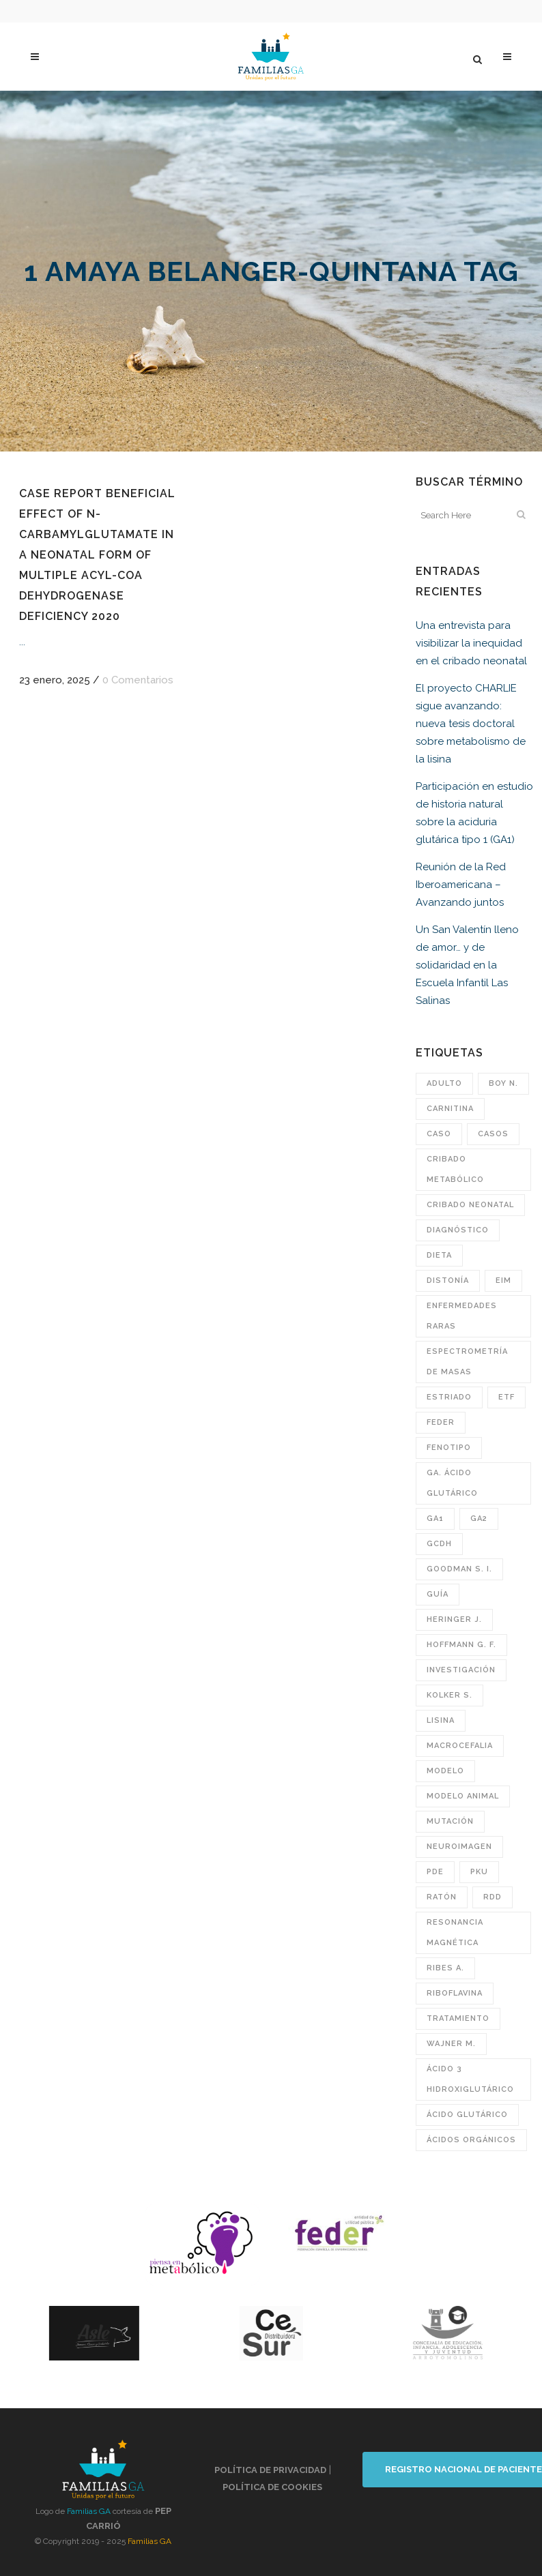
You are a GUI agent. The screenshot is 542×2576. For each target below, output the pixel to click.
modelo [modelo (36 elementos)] (445, 1770)
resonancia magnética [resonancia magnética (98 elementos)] (455, 1932)
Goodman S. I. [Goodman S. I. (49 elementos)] (459, 1569)
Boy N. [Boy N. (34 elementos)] (503, 1083)
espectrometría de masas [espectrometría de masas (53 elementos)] (467, 1361)
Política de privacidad (270, 2470)
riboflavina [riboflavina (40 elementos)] (455, 1993)
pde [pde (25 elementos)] (435, 1871)
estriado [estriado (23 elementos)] (449, 1397)
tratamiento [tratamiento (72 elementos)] (458, 2018)
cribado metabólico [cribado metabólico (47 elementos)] (455, 1169)
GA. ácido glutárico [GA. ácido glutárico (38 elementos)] (452, 1483)
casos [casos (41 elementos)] (493, 1133)
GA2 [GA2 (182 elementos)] (478, 1518)
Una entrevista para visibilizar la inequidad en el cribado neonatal (471, 643)
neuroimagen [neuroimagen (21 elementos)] (459, 1846)
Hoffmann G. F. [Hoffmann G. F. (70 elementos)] (461, 1644)
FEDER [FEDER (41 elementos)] (441, 1422)
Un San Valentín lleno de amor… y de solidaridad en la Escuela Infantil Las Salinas (467, 965)
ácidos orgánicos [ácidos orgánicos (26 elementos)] (471, 2139)
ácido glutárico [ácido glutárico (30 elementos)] (467, 2114)
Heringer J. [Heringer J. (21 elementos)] (454, 1619)
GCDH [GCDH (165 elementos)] (439, 1543)
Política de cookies (272, 2487)
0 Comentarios (137, 680)
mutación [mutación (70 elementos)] (450, 1821)
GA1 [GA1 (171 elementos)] (435, 1518)
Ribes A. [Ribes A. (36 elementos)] (445, 1968)
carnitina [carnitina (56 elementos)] (450, 1108)
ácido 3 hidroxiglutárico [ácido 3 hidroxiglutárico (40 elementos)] (470, 2079)
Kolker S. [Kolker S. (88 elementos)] (449, 1695)
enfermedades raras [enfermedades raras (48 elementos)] (462, 1316)
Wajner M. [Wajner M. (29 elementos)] (451, 2043)
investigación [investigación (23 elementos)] (461, 1669)
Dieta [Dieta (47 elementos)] (439, 1255)
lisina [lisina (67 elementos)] (441, 1720)
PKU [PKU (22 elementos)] (479, 1871)
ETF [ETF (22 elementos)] (506, 1397)
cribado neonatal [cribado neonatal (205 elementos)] (470, 1204)
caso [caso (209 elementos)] (439, 1133)
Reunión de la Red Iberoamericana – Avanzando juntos (461, 884)
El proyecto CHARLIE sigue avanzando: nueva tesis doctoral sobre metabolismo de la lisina (471, 723)
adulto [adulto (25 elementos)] (444, 1083)
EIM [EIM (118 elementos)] (503, 1280)
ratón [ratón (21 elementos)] (442, 1897)
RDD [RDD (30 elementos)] (492, 1897)
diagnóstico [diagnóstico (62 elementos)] (458, 1230)
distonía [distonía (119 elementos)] (448, 1280)
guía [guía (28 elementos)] (437, 1594)
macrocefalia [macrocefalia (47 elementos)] (460, 1745)
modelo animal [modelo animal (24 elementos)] (463, 1796)
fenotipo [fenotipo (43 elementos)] (449, 1447)
